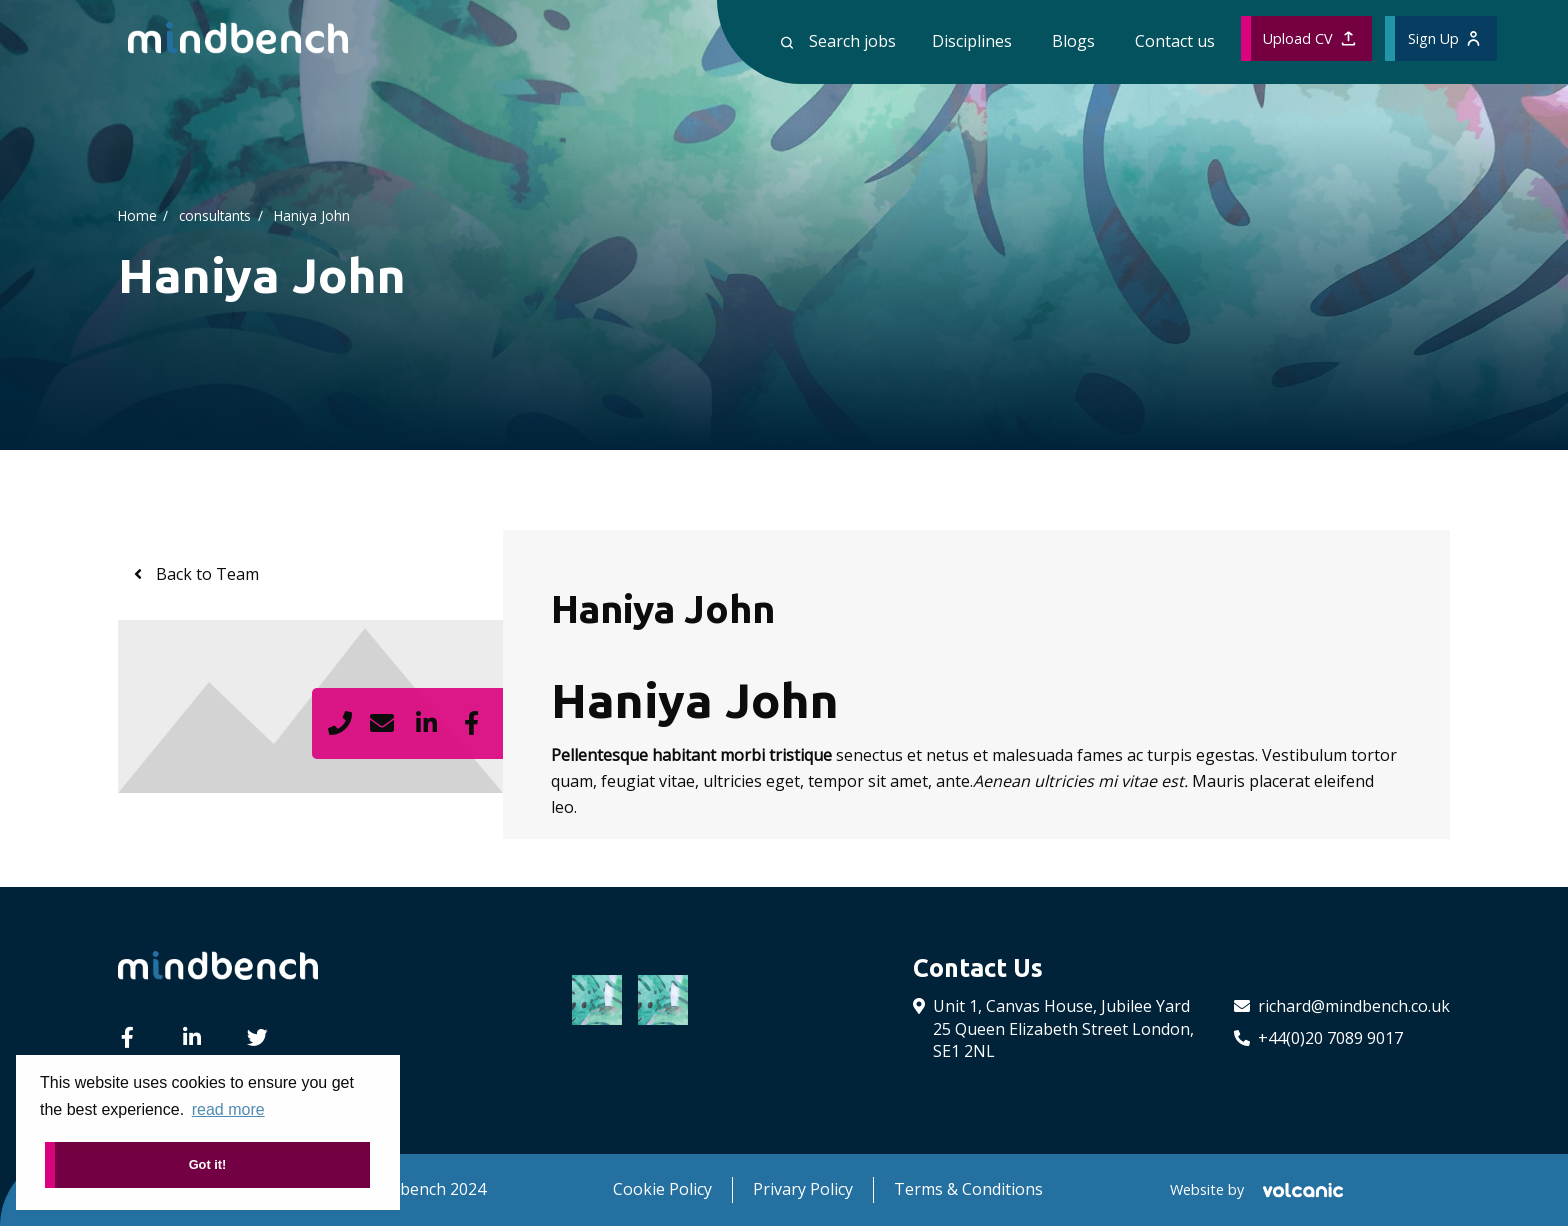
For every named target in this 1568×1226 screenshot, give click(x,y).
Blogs (1073, 41)
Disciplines (972, 41)
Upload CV (1309, 38)
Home (137, 214)
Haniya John (312, 214)
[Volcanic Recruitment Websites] (1300, 1190)
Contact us (1175, 41)
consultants (215, 214)
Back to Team (205, 574)
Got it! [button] (208, 1164)
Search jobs (838, 41)
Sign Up (1444, 38)
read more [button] (228, 1109)
